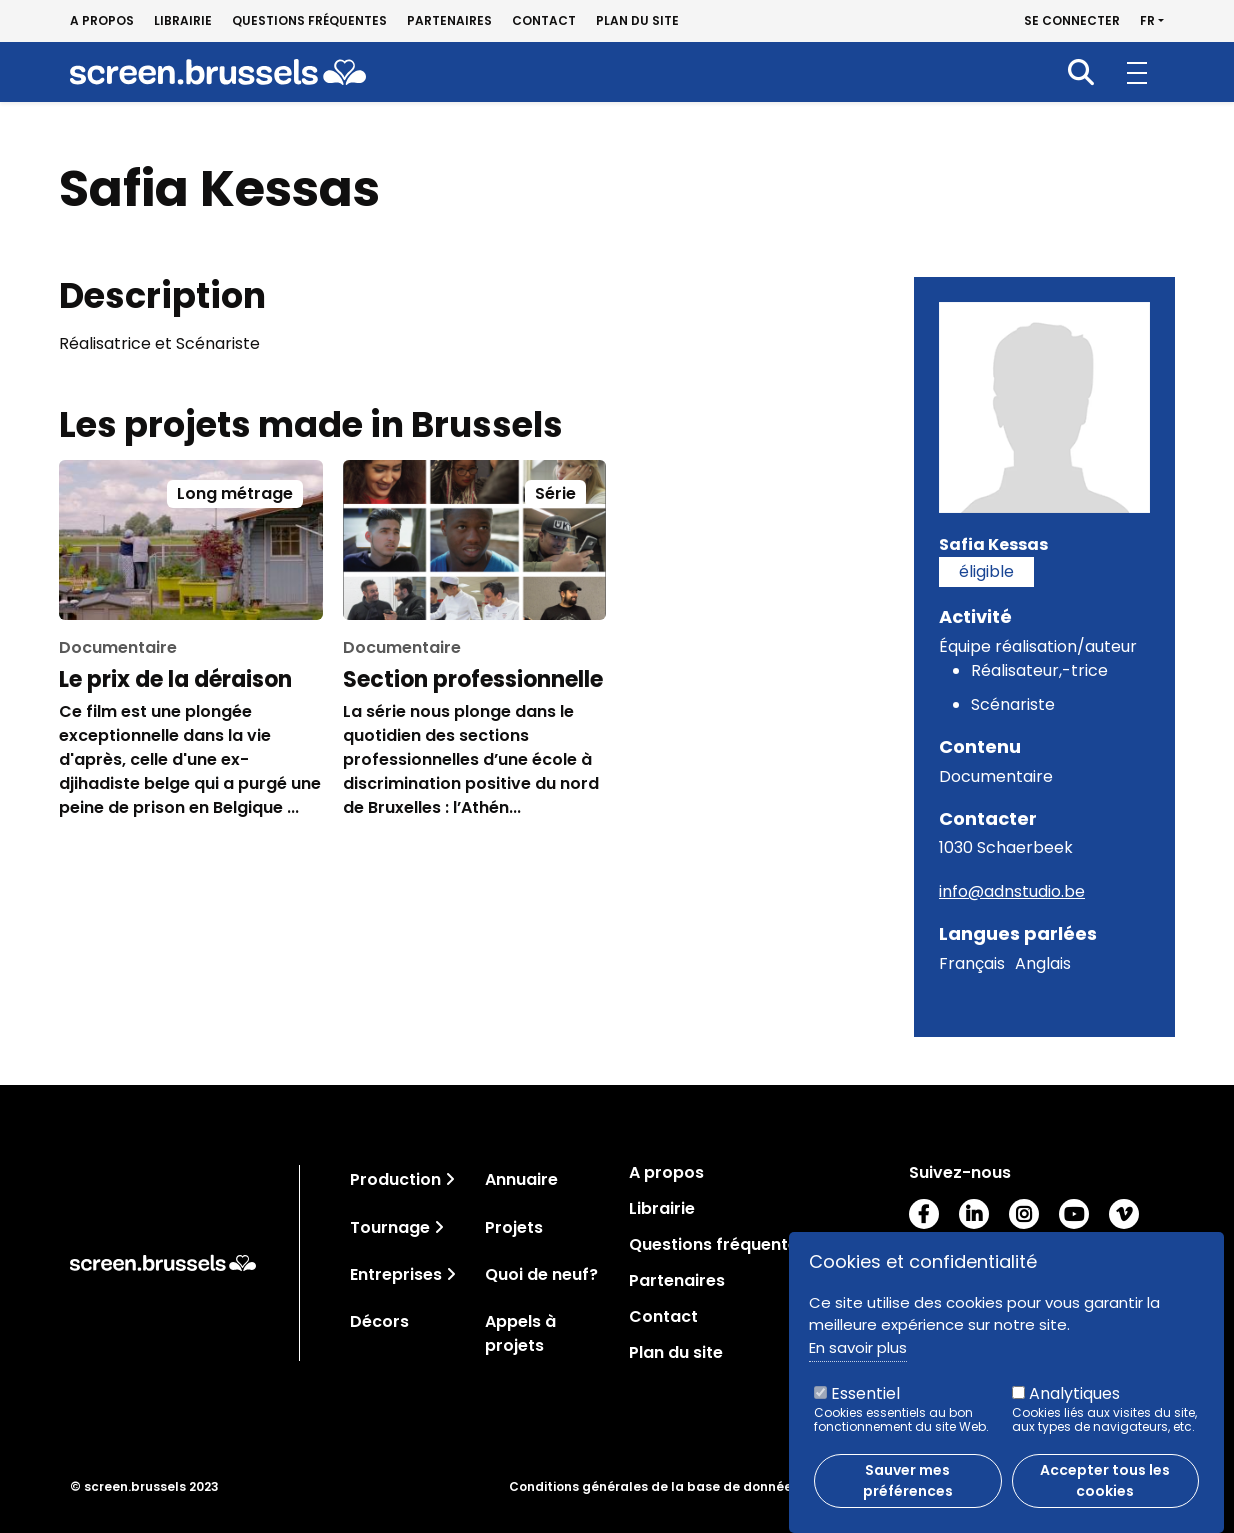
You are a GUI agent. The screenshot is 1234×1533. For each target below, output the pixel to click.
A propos (102, 21)
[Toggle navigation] (450, 1179)
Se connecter (1072, 21)
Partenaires (449, 21)
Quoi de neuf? (541, 1274)
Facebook (924, 1214)
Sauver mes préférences (908, 1492)
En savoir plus (858, 1359)
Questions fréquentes (309, 21)
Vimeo (1124, 1214)
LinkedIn (974, 1214)
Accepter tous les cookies (1105, 1492)
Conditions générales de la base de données (654, 1487)
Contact (544, 21)
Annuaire (521, 1179)
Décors (379, 1321)
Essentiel (865, 1405)
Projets (514, 1227)
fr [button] (1147, 21)
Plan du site (637, 21)
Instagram (1024, 1214)
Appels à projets (520, 1333)
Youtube (1074, 1214)
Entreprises (396, 1274)
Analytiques (1074, 1405)
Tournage (390, 1227)
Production (395, 1179)
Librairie (183, 21)
